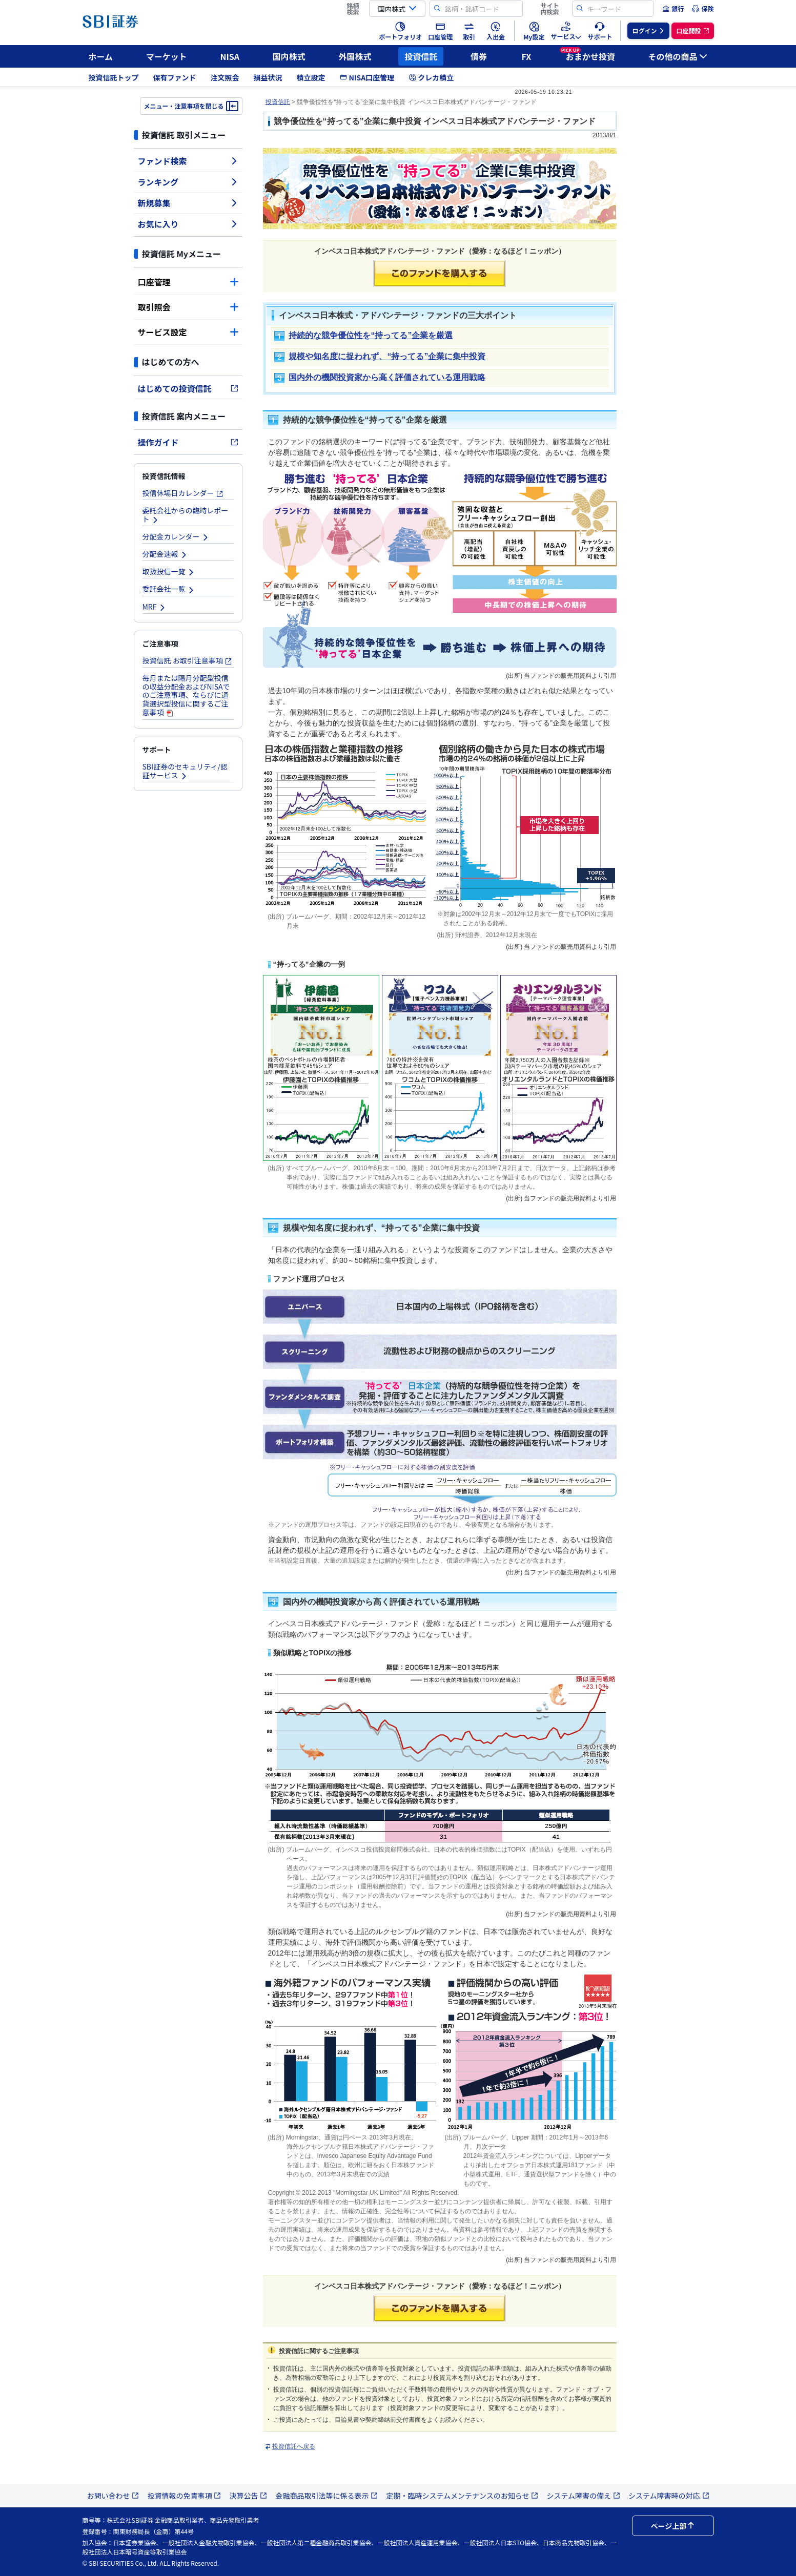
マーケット (166, 56)
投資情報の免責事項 (184, 2495)
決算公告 (248, 2495)
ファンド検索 (188, 161)
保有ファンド (174, 77)
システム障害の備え (583, 2495)
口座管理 (188, 282)
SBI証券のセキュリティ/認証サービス (185, 770)
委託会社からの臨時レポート (185, 514)
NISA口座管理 (367, 77)
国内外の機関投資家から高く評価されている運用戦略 (387, 377)
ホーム (101, 56)
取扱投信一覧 (168, 571)
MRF (154, 606)
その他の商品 (677, 56)
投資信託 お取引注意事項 (187, 660)
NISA (230, 56)
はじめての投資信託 (188, 388)
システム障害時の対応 (668, 2495)
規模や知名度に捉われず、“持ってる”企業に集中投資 (387, 356)
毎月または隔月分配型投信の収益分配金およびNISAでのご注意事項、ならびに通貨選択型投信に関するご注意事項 (186, 695)
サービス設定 (188, 332)
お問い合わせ (113, 2495)
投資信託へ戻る (293, 2446)
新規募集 (188, 203)
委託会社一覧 (168, 589)
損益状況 (268, 77)
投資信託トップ (114, 77)
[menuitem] (673, 8)
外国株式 (355, 56)
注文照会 (225, 77)
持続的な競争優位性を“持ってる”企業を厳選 (371, 335)
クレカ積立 (431, 77)
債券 (479, 56)
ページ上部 (673, 2526)
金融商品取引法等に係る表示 (326, 2495)
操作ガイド (188, 442)
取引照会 (188, 307)
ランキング (188, 182)
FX (526, 56)
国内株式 (289, 56)
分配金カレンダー (175, 536)
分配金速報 (165, 554)
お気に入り (188, 224)
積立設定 (311, 77)
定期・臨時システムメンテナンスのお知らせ (462, 2495)
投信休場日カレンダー (182, 493)
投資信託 (420, 56)
